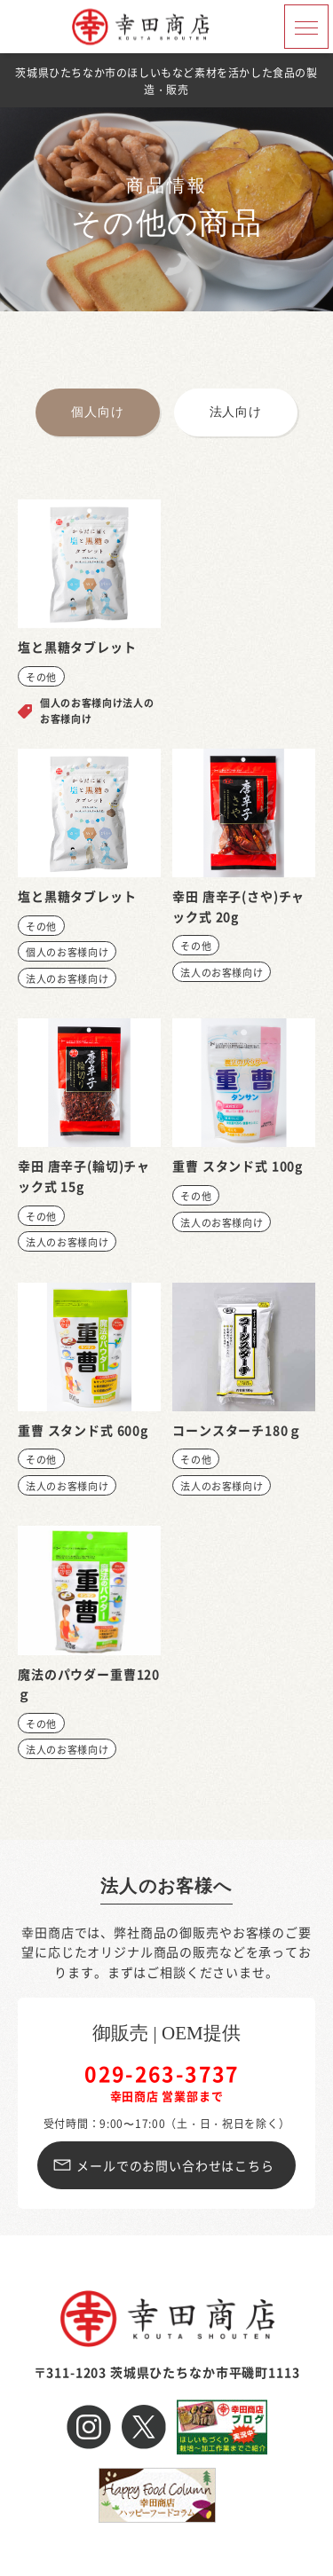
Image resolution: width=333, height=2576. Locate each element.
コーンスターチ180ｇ (236, 1430)
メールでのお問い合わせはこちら (175, 2165)
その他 (41, 677)
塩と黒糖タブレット (77, 647)
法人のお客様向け (67, 978)
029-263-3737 (162, 2073)
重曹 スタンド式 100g (237, 1165)
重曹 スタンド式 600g (83, 1430)
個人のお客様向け (67, 952)
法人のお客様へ (166, 1886)
